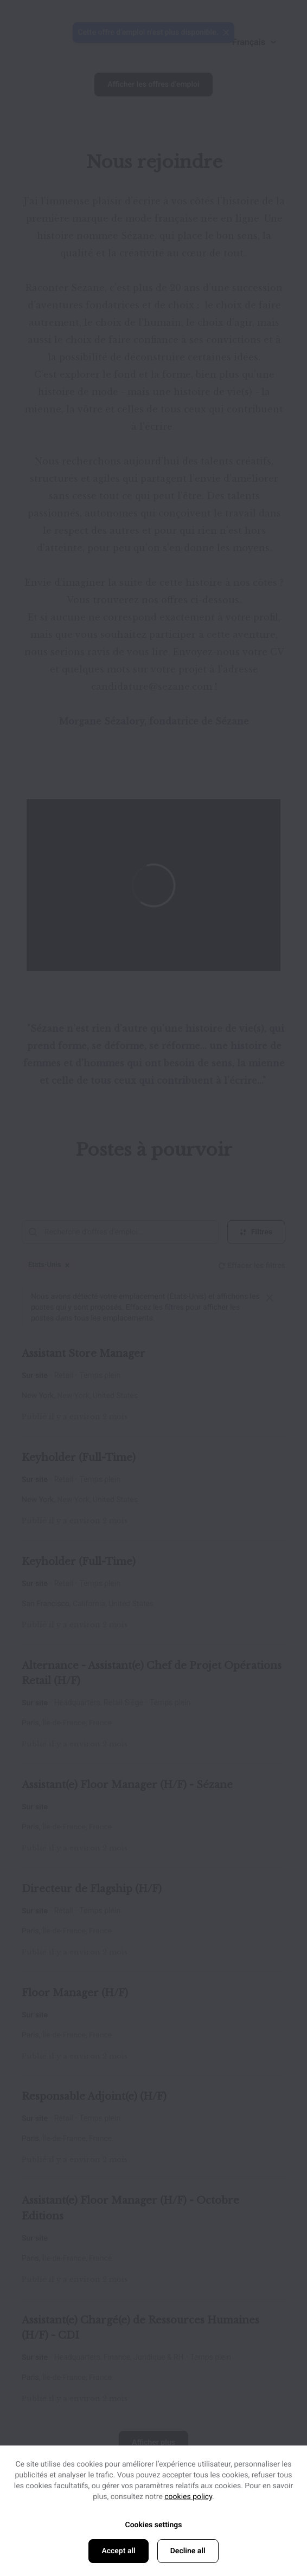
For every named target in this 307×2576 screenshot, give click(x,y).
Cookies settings (153, 2525)
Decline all (188, 2551)
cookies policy (188, 2497)
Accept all (118, 2551)
